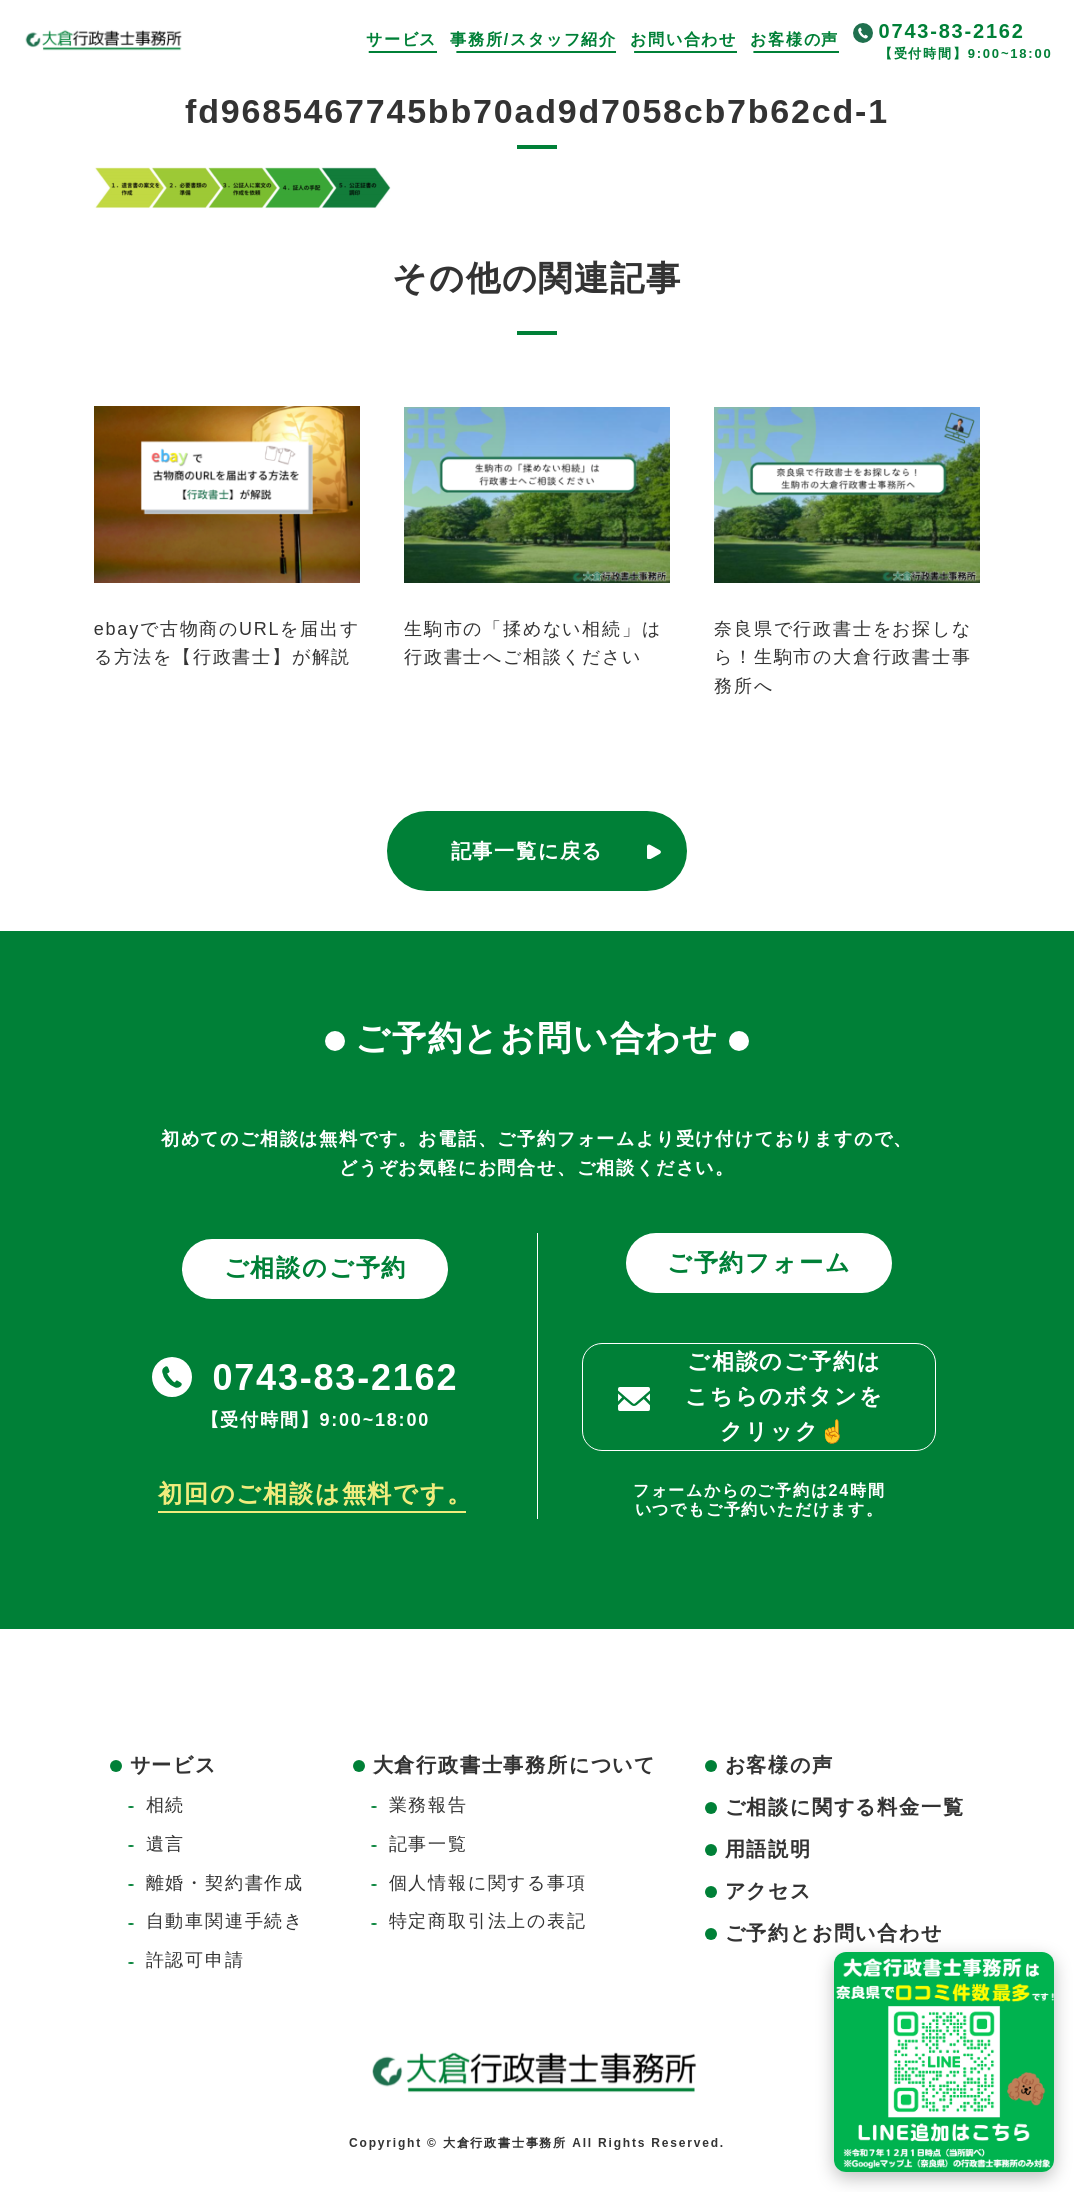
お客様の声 (794, 39)
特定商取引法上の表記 (488, 1921)
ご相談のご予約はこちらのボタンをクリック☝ (784, 1396)
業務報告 (428, 1805)
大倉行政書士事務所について (514, 1765)
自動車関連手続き (225, 1921)
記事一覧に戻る (527, 851)
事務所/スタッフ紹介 (533, 39)
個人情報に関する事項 (488, 1883)
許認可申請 (195, 1960)
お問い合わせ (683, 39)
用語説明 (768, 1849)
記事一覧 (428, 1844)
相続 (166, 1805)
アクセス (768, 1891)
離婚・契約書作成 (225, 1883)
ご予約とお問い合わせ (834, 1933)
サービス (401, 39)
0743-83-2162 (952, 31)
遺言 (166, 1844)
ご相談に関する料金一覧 (845, 1807)
